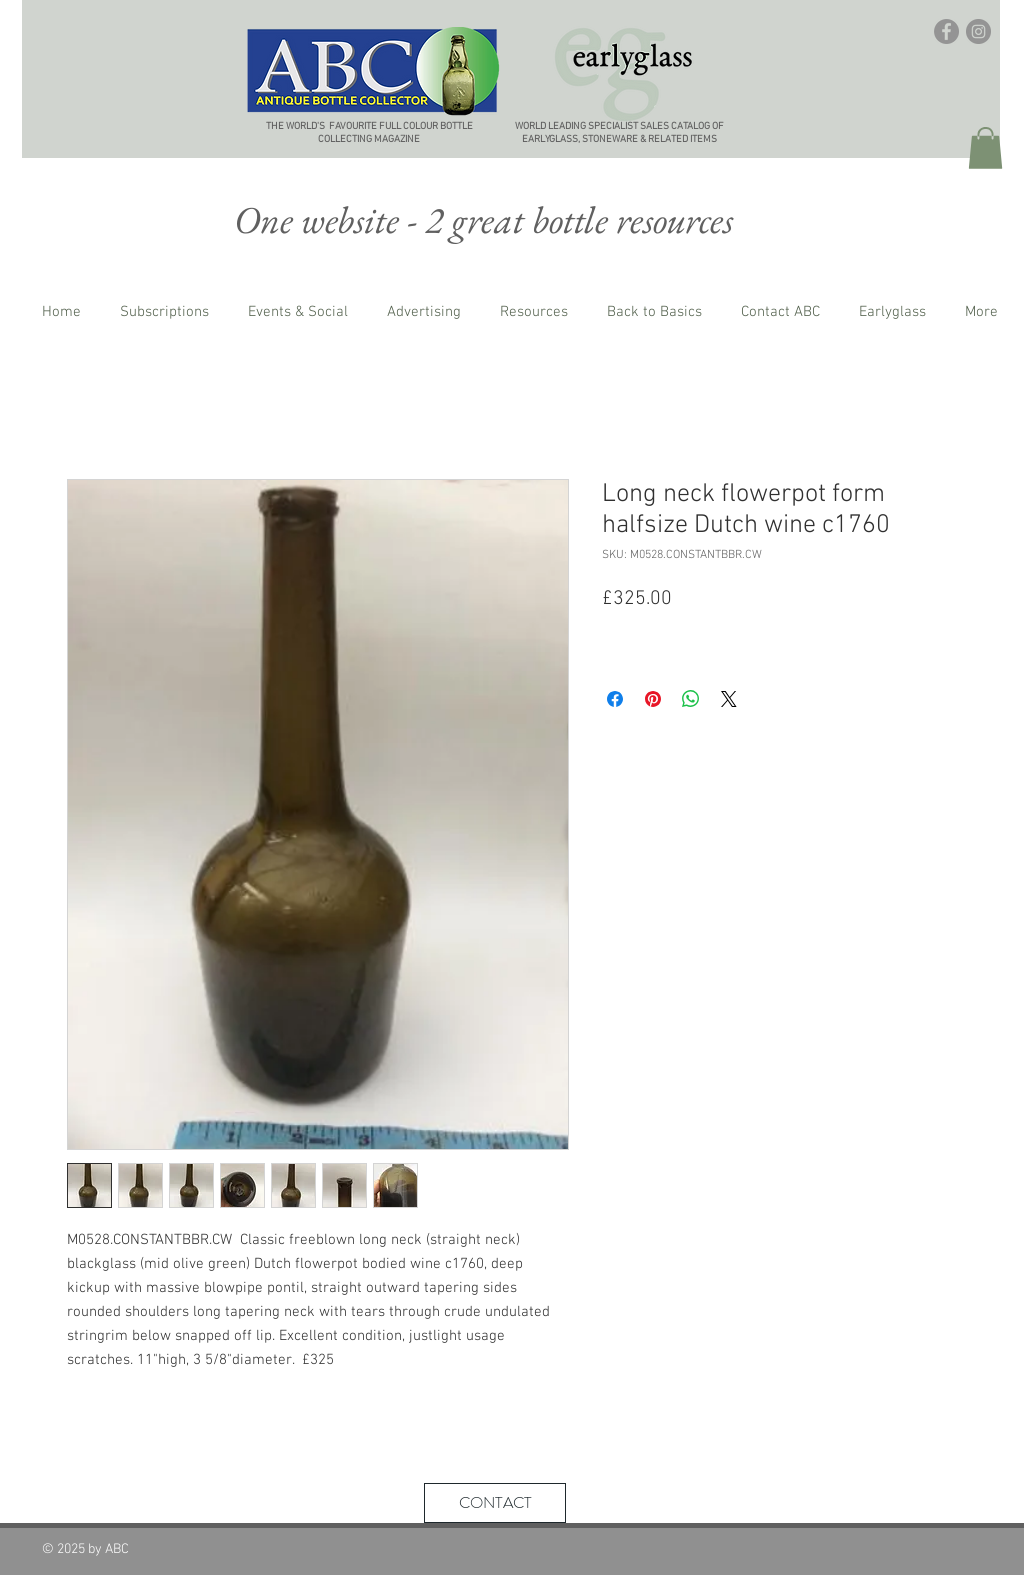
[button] (985, 148)
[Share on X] (729, 699)
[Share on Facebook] (615, 699)
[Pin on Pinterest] (653, 699)
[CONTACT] (495, 1503)
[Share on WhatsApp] (691, 699)
